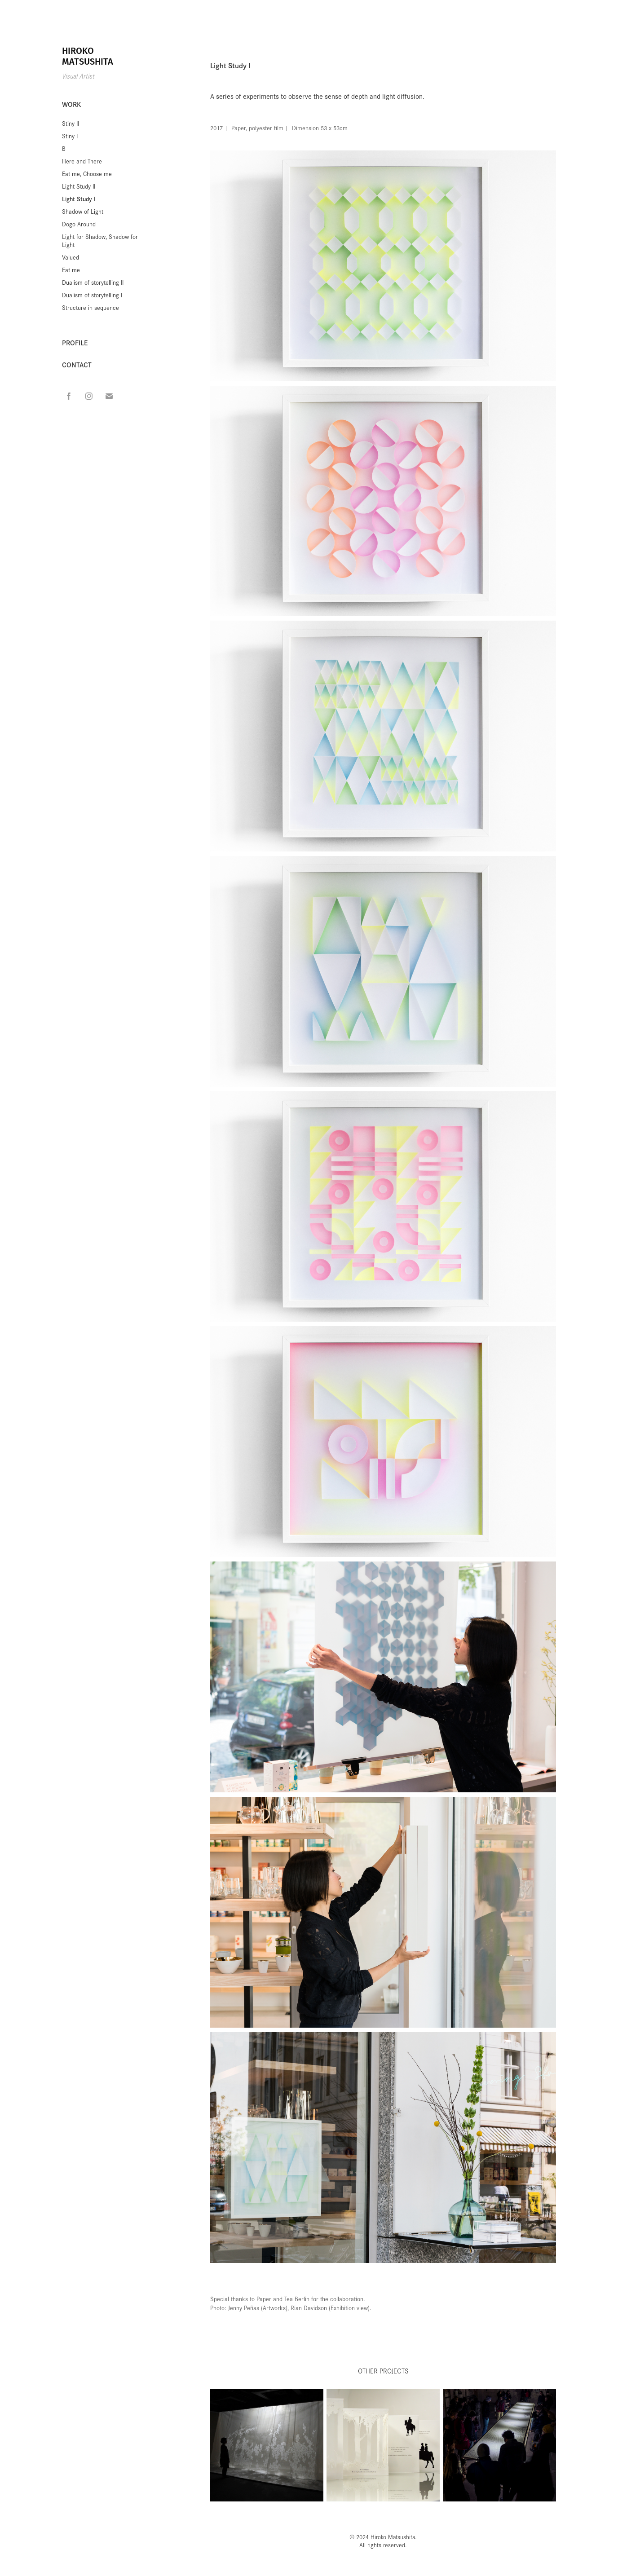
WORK (71, 104)
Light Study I (79, 198)
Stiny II (70, 123)
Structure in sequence (90, 307)
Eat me (71, 269)
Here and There (82, 161)
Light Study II (78, 186)
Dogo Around (79, 224)
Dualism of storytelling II (93, 282)
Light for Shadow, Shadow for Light (100, 240)
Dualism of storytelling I (92, 295)
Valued (70, 257)
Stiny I (70, 136)
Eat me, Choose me (87, 173)
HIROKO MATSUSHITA (87, 56)
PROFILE (75, 342)
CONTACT (77, 364)
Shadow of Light (82, 211)
